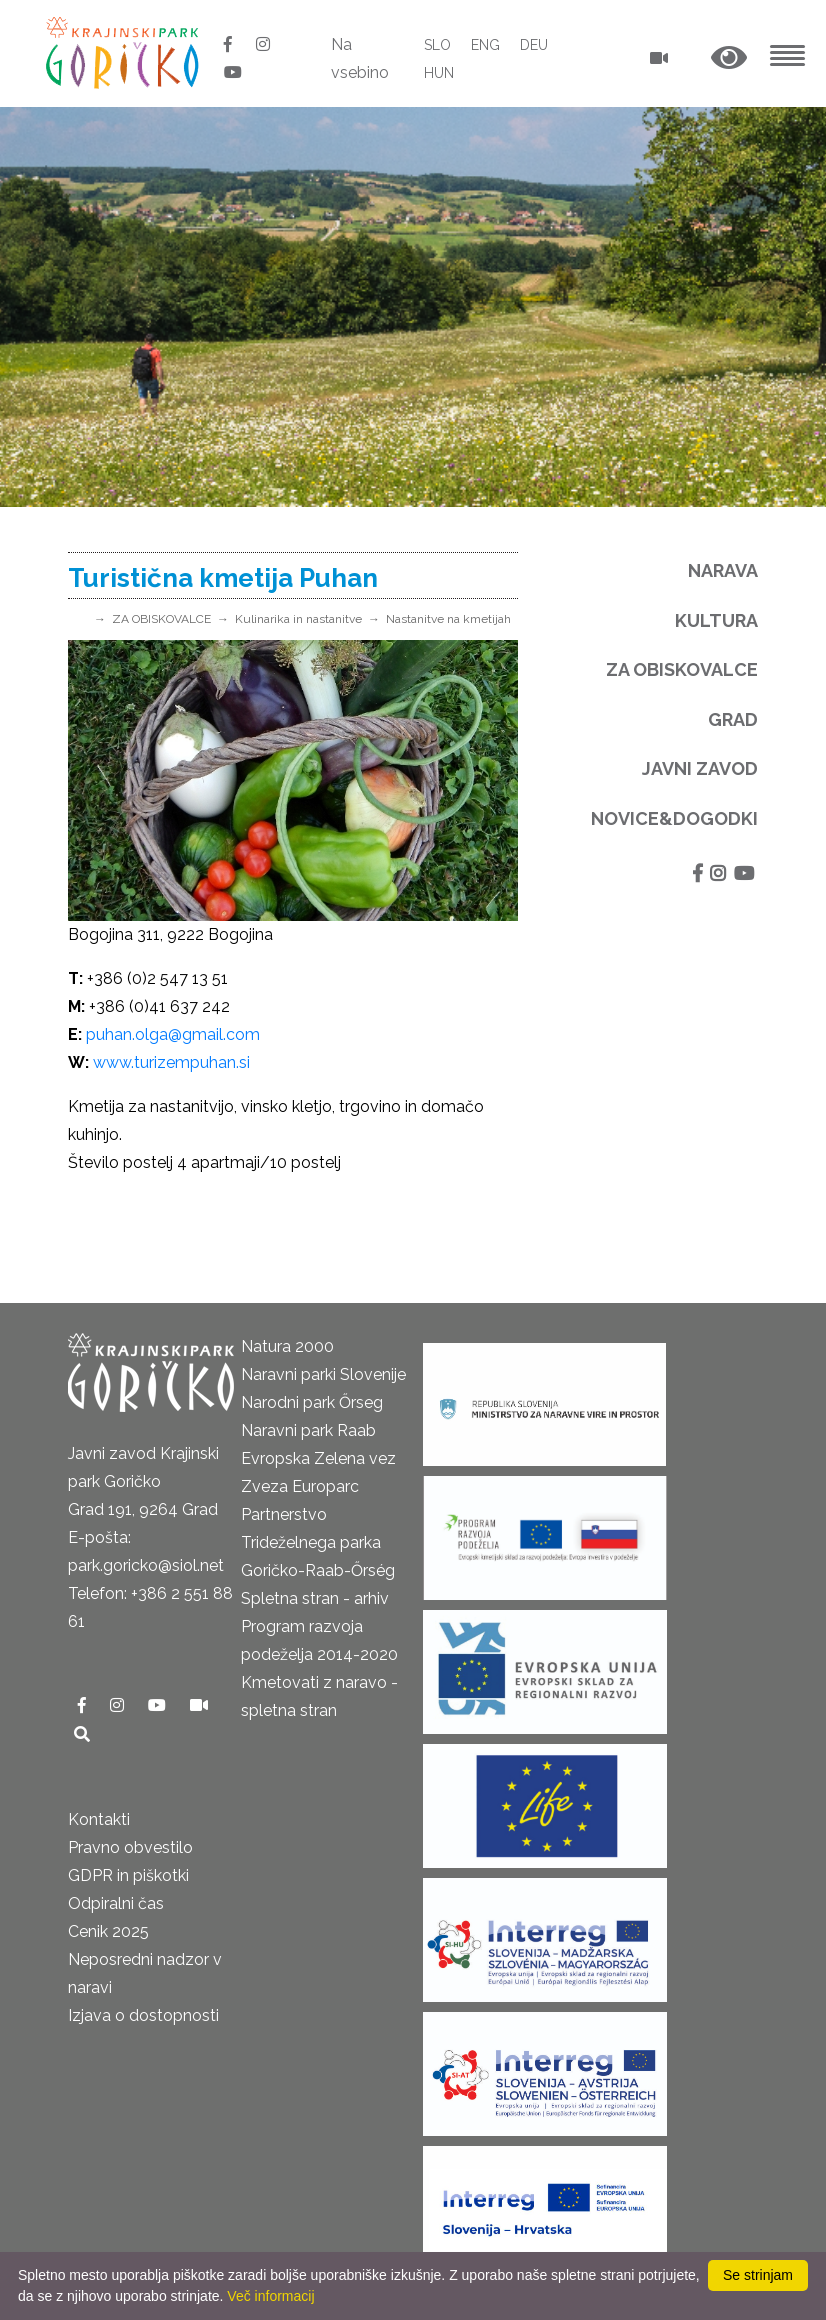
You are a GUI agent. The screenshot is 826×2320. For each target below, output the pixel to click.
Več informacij (270, 2296)
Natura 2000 (287, 1346)
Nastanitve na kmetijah (448, 619)
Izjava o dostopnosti (143, 2015)
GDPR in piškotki (128, 1875)
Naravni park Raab (308, 1430)
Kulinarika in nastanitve (298, 619)
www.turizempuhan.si (171, 1062)
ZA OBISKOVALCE (161, 619)
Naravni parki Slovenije (323, 1374)
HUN (439, 73)
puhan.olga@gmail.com (173, 1034)
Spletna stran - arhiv (315, 1598)
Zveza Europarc (300, 1486)
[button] (729, 58)
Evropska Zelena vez (318, 1458)
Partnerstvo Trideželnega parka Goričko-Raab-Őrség (318, 1542)
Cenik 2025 (108, 1931)
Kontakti (99, 1819)
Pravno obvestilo (130, 1847)
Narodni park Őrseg (312, 1402)
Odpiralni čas (116, 1903)
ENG (485, 45)
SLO (437, 45)
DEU (534, 45)
